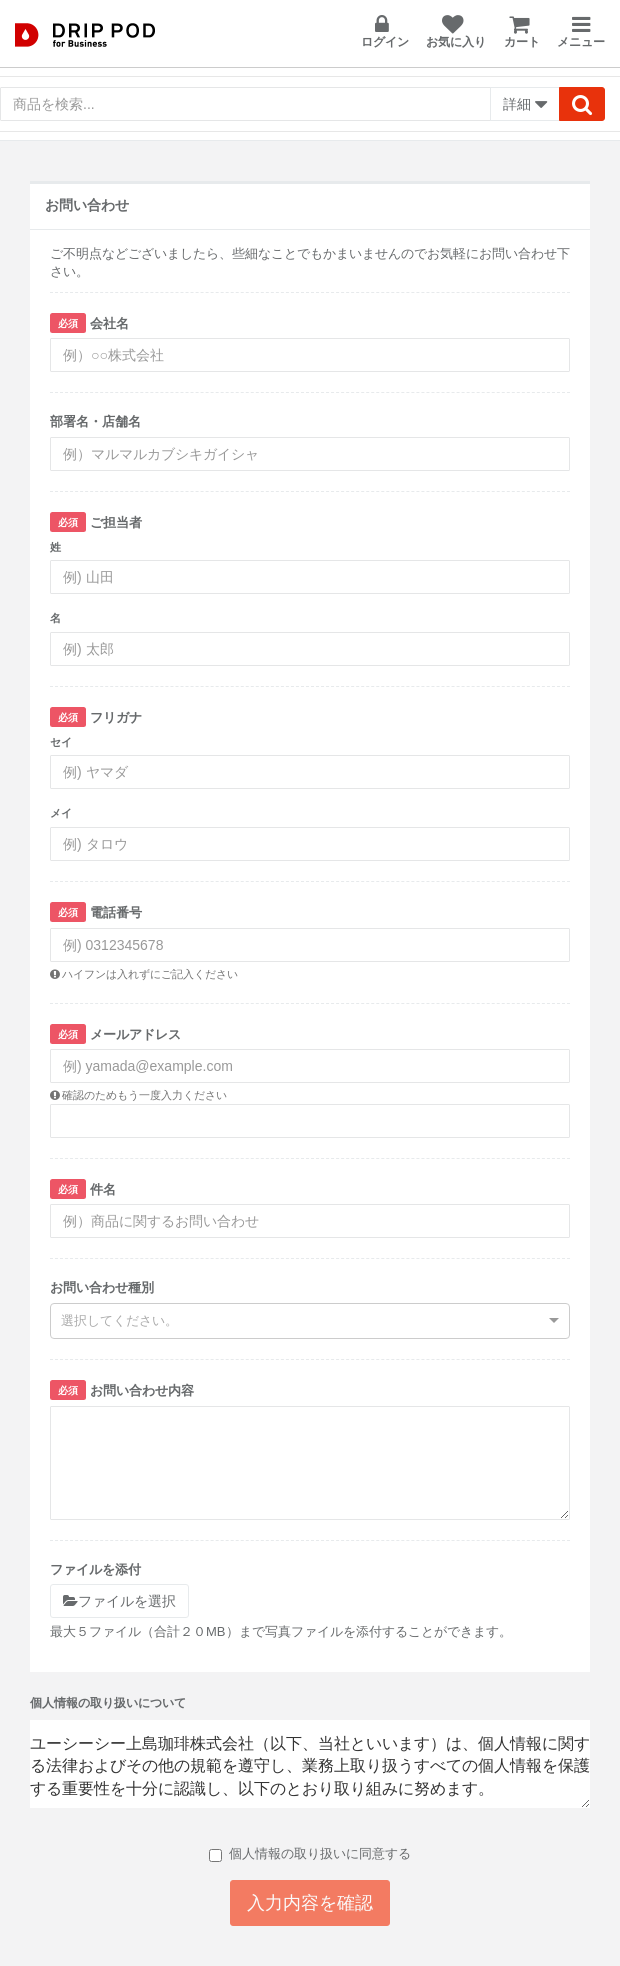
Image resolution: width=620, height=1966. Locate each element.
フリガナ (96, 717)
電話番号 (96, 912)
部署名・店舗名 (95, 421)
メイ (61, 813)
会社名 (89, 323)
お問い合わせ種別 (102, 1287)
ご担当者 (96, 522)
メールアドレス (115, 1034)
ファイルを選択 (119, 1601)
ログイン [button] (385, 31)
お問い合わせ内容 (122, 1390)
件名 (83, 1189)
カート (522, 31)
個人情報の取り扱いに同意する (310, 1854)
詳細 (525, 105)
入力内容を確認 (310, 1903)
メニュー (581, 32)
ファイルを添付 (95, 1569)
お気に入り (456, 31)
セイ (61, 742)
